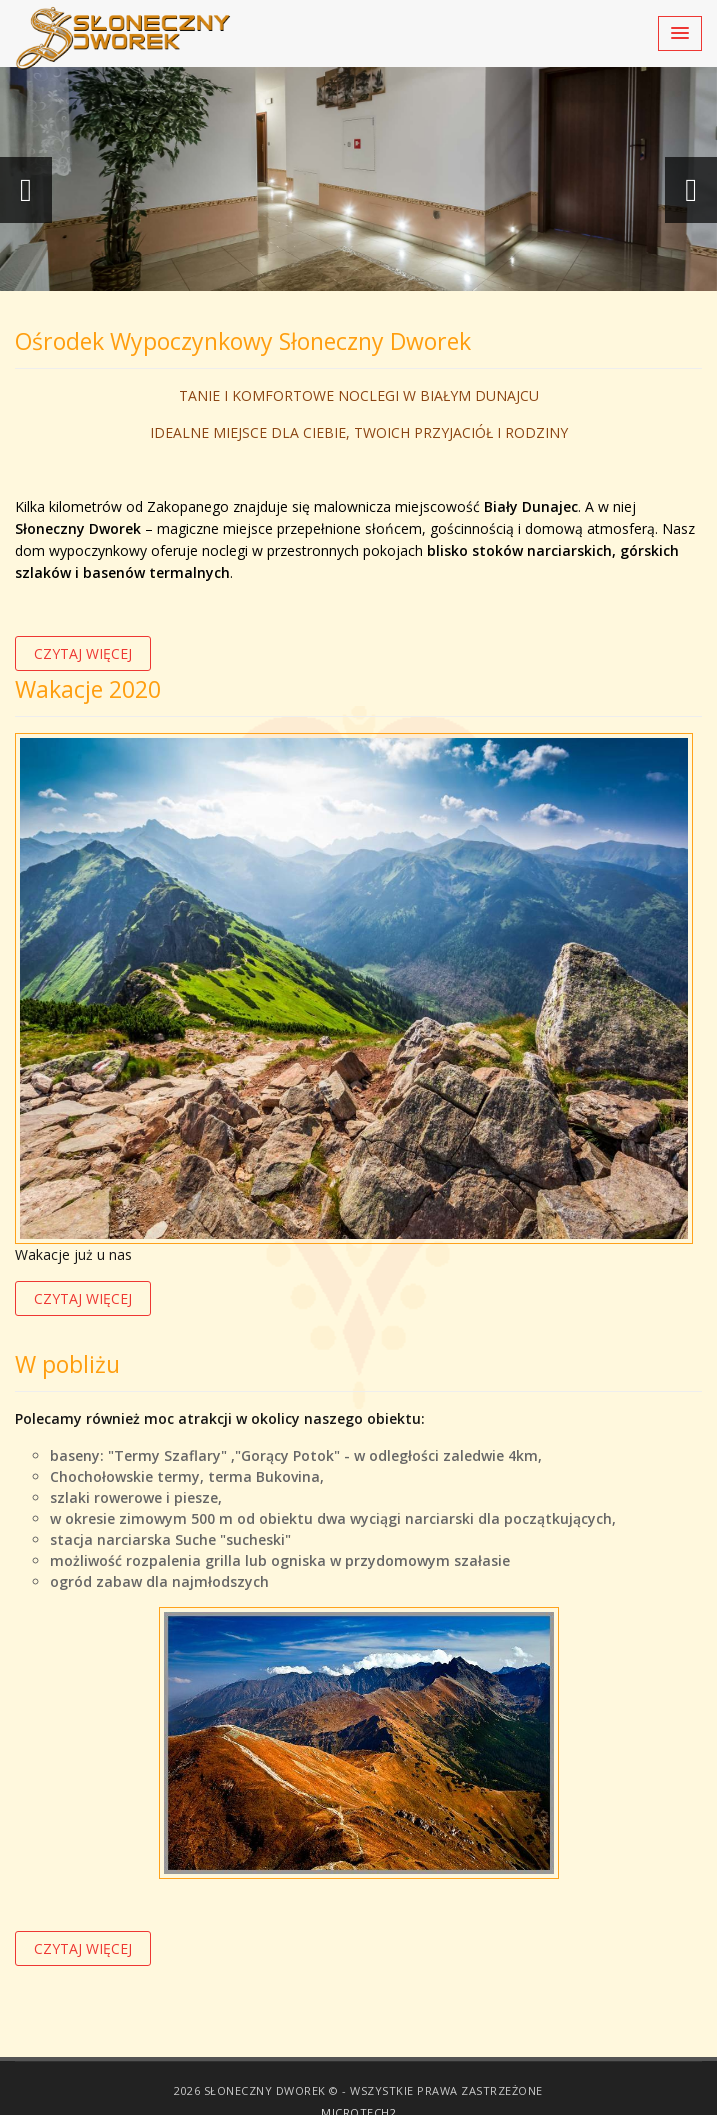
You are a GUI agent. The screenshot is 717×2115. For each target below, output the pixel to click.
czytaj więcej (83, 653)
